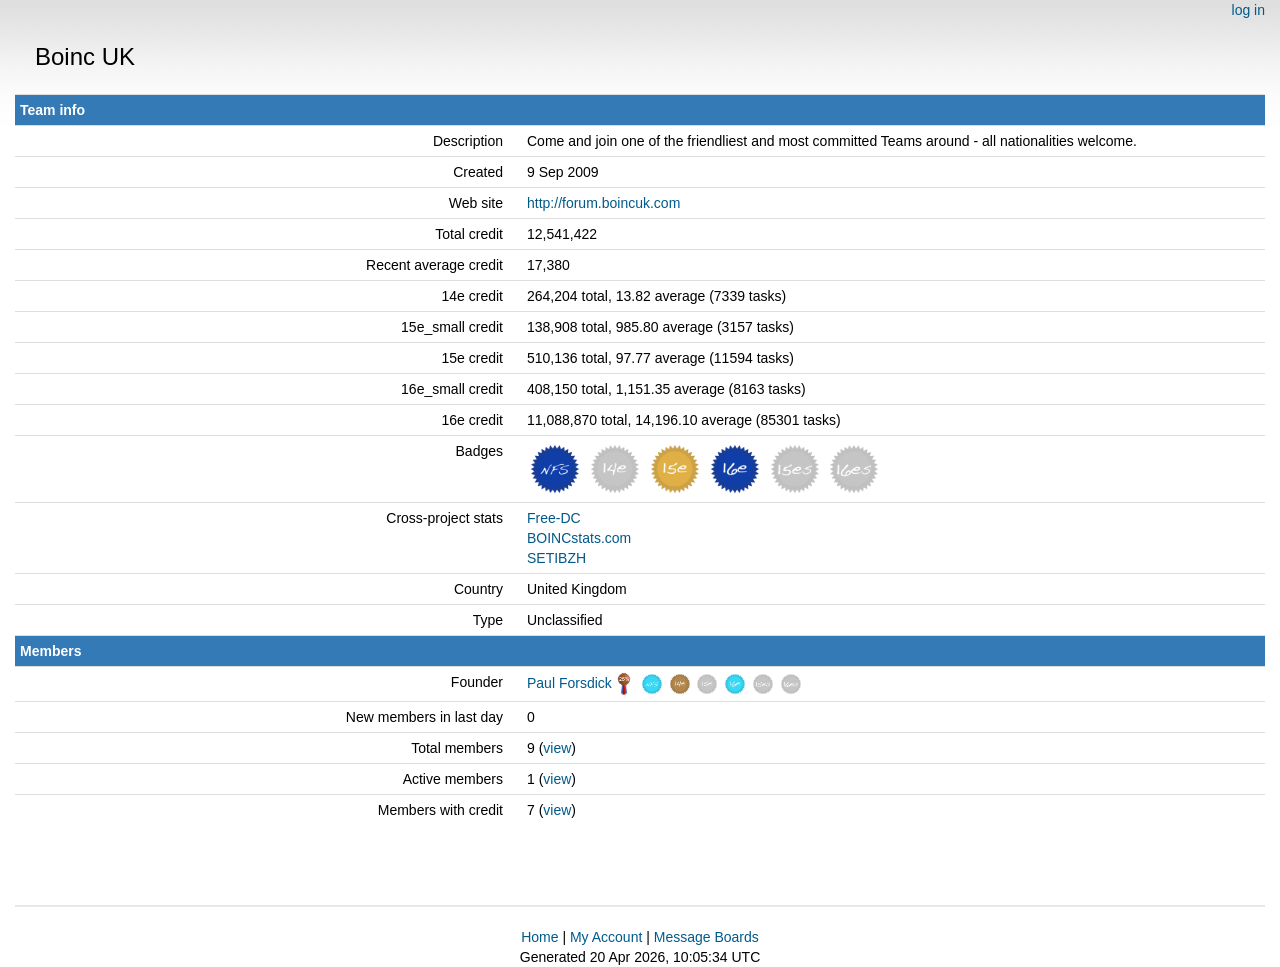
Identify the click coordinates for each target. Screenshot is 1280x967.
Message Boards (706, 937)
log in (1248, 10)
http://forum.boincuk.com (603, 203)
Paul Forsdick (569, 683)
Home (539, 937)
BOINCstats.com (579, 538)
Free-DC (554, 518)
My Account (606, 937)
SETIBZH (556, 558)
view (557, 748)
